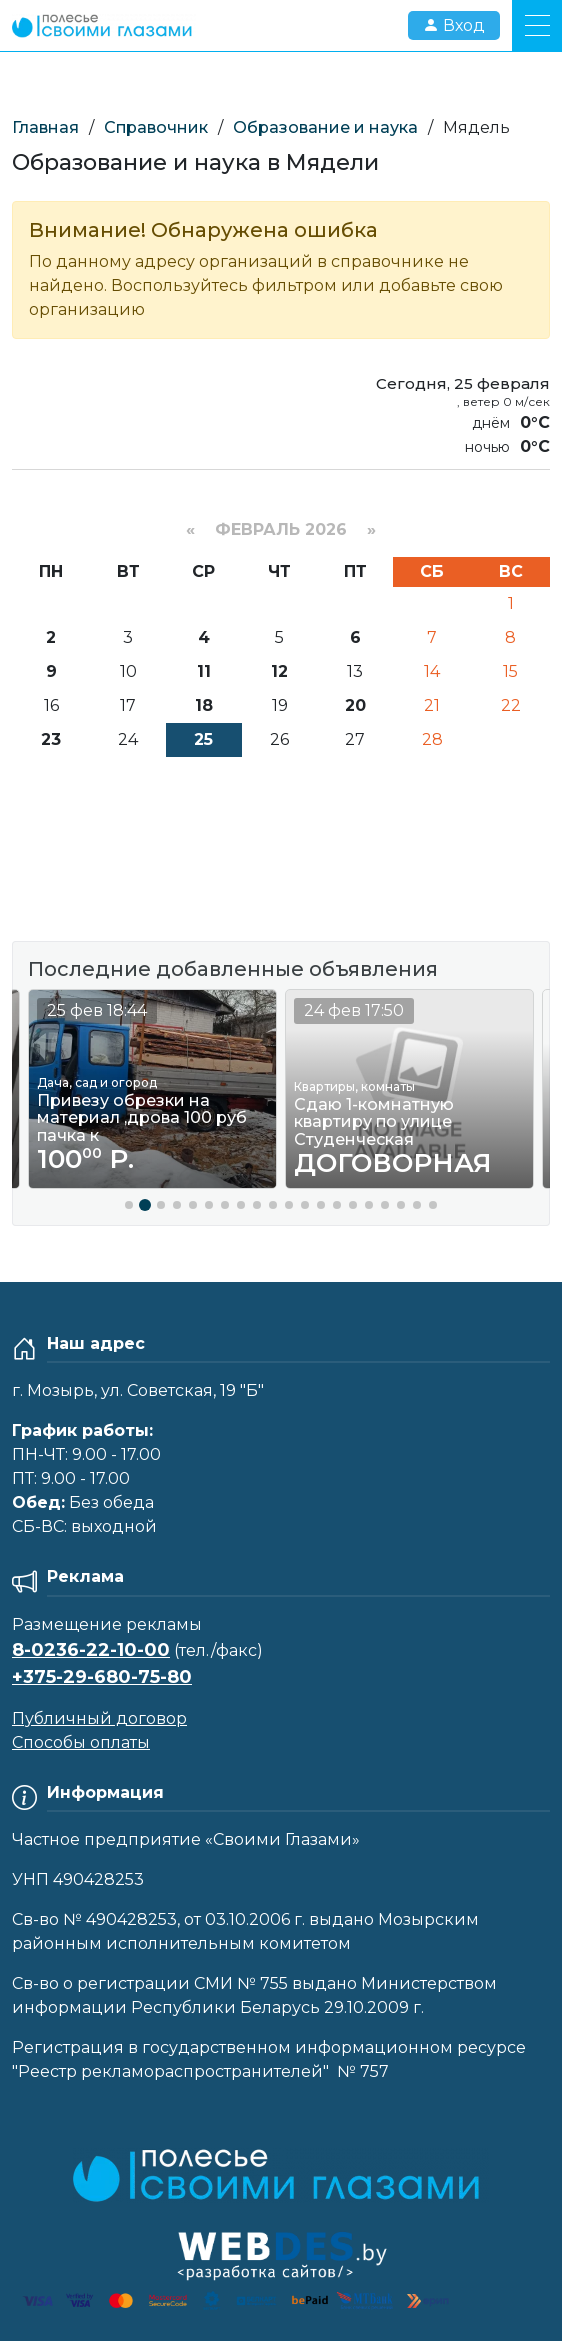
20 (355, 705)
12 (279, 671)
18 (204, 705)
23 (51, 739)
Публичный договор (99, 1718)
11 (204, 671)
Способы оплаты (81, 1742)
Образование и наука (325, 127)
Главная (45, 127)
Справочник (156, 127)
